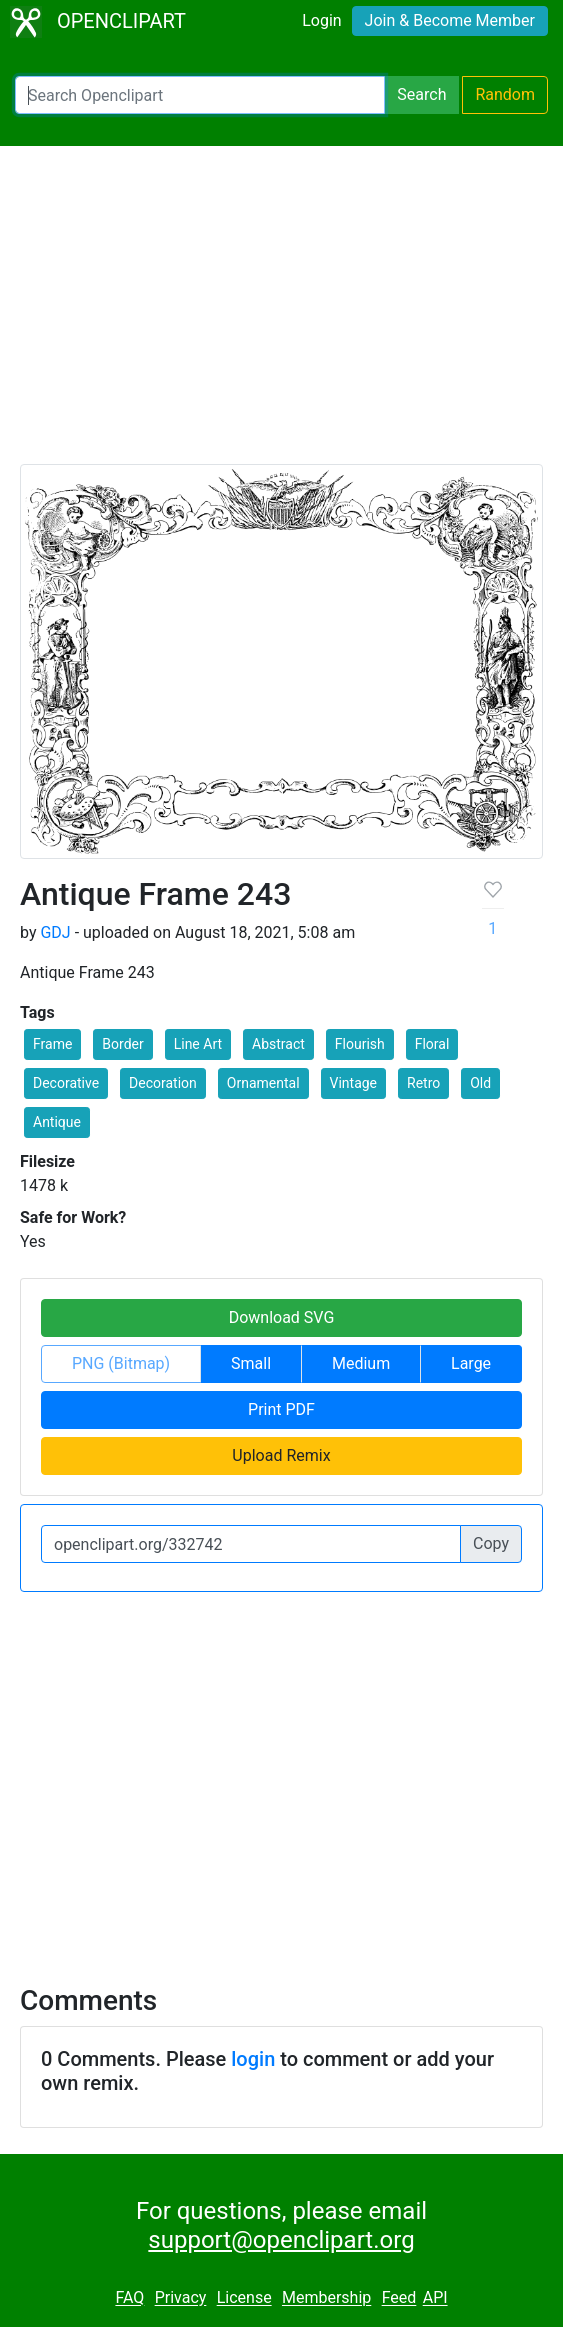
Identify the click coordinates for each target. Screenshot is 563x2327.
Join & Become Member (450, 20)
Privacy (181, 2298)
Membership (326, 2298)
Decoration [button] (163, 1083)
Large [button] (471, 1363)
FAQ (129, 2298)
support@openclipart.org (281, 2240)
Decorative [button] (66, 1083)
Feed (399, 2298)
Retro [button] (423, 1083)
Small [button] (251, 1363)
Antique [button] (57, 1122)
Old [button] (480, 1083)
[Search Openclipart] (200, 95)
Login (321, 20)
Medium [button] (361, 1363)
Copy (491, 1543)
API (435, 2298)
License (244, 2298)
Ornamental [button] (263, 1083)
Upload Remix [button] (281, 1455)
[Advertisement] (281, 314)
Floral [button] (432, 1044)
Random (505, 94)
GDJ (55, 932)
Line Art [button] (198, 1044)
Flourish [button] (360, 1044)
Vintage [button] (354, 1083)
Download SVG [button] (282, 1317)
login (253, 2059)
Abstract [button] (278, 1044)
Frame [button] (52, 1044)
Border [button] (122, 1044)
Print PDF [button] (281, 1409)
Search (421, 94)
